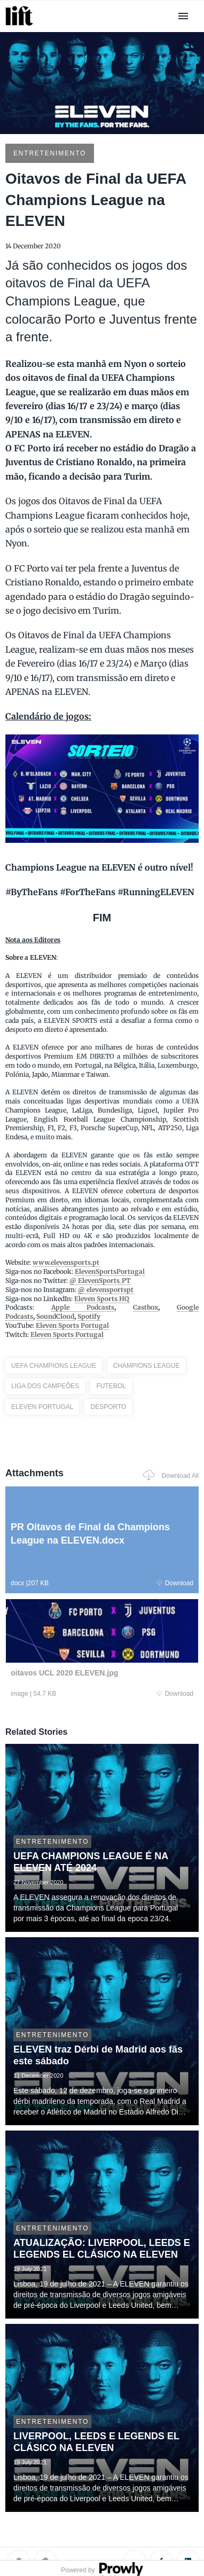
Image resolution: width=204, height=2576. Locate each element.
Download (174, 1583)
